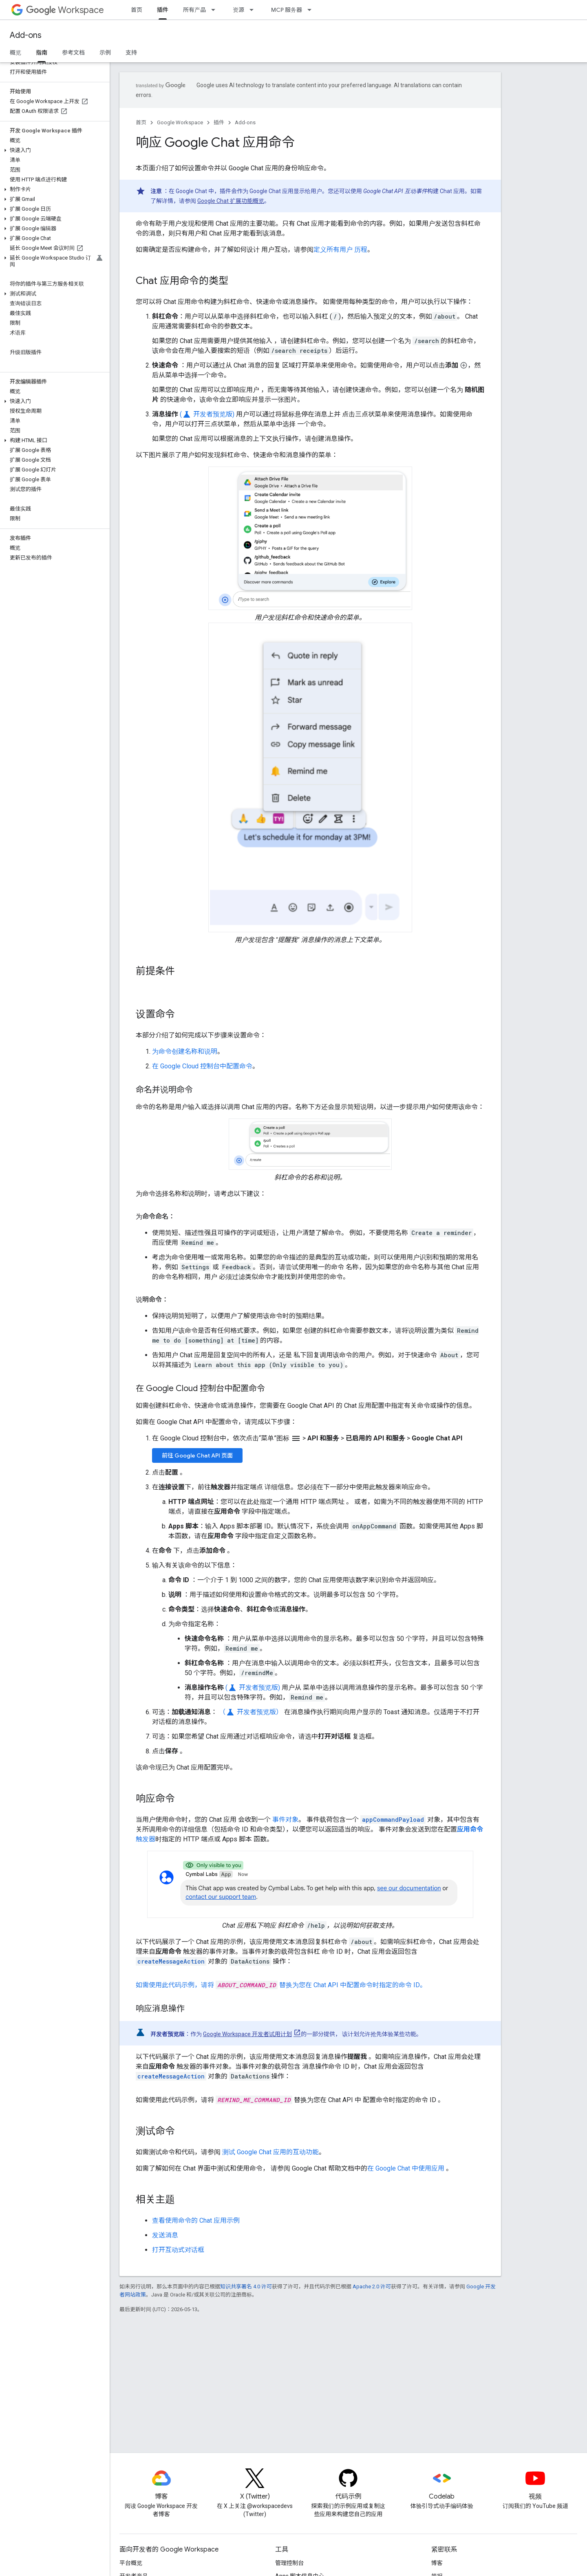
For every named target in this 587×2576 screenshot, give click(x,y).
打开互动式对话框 (178, 2250)
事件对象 (285, 1819)
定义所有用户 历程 (340, 249)
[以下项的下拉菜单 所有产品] (215, 10)
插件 (219, 122)
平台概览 (130, 2563)
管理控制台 (289, 2563)
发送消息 (165, 2235)
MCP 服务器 (286, 9)
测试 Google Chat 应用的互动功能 (270, 2152)
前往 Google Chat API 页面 (197, 1455)
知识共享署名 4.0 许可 (246, 2286)
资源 (238, 9)
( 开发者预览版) (207, 414)
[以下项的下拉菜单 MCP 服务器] (312, 10)
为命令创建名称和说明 (184, 1051)
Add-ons (26, 35)
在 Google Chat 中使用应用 (405, 2168)
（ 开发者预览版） (250, 1712)
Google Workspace (180, 122)
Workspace (65, 9)
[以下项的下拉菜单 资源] (254, 10)
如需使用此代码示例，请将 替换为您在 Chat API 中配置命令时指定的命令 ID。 (281, 1985)
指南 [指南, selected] (41, 52)
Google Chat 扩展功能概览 (230, 201)
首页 (136, 9)
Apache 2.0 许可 (372, 2286)
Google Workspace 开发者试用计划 (247, 2034)
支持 (131, 52)
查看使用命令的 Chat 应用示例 (196, 2220)
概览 (15, 52)
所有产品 (194, 9)
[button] (53, 150)
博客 (437, 2563)
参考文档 (73, 52)
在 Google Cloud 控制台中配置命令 (202, 1066)
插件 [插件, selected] (162, 9)
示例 (105, 52)
